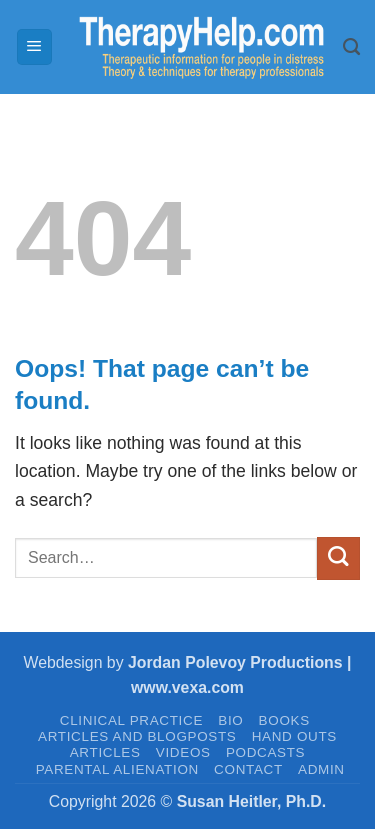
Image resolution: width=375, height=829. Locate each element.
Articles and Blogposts (137, 736)
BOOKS (284, 720)
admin (321, 769)
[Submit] (338, 558)
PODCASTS (265, 752)
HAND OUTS (294, 736)
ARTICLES (105, 752)
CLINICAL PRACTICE (131, 720)
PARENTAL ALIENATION (117, 769)
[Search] (351, 47)
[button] (34, 47)
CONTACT (248, 769)
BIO (230, 720)
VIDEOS (183, 752)
